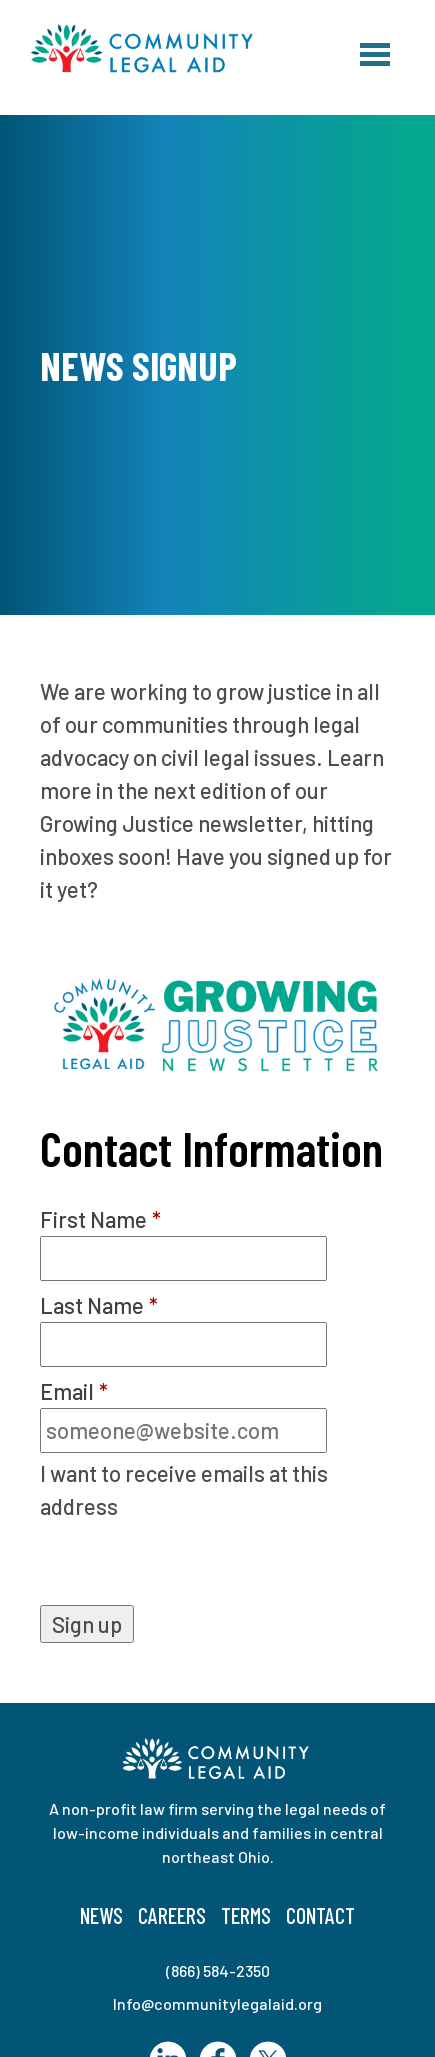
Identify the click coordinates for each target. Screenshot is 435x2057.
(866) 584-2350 (218, 1970)
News (101, 1915)
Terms (246, 1915)
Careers (172, 1915)
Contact (320, 1915)
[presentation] (192, 1566)
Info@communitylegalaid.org (217, 2003)
